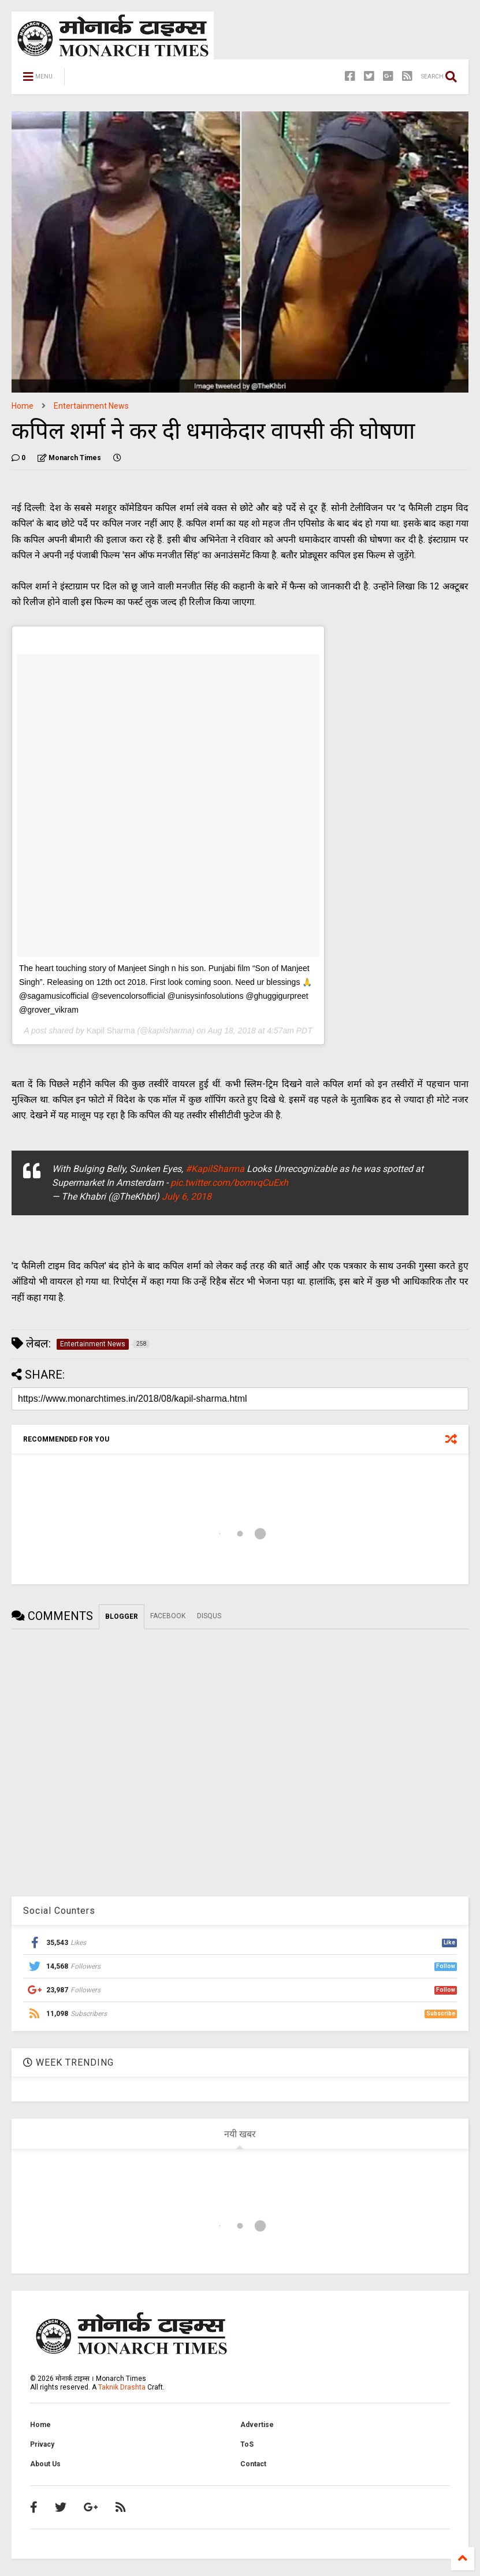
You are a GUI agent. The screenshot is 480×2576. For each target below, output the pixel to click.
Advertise (257, 2425)
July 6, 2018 (186, 1196)
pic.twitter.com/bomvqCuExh (229, 1182)
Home (23, 405)
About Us (45, 2464)
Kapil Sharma (111, 1030)
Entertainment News (91, 405)
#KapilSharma (214, 1168)
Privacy (42, 2444)
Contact (253, 2464)
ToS (247, 2444)
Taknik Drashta (122, 2387)
